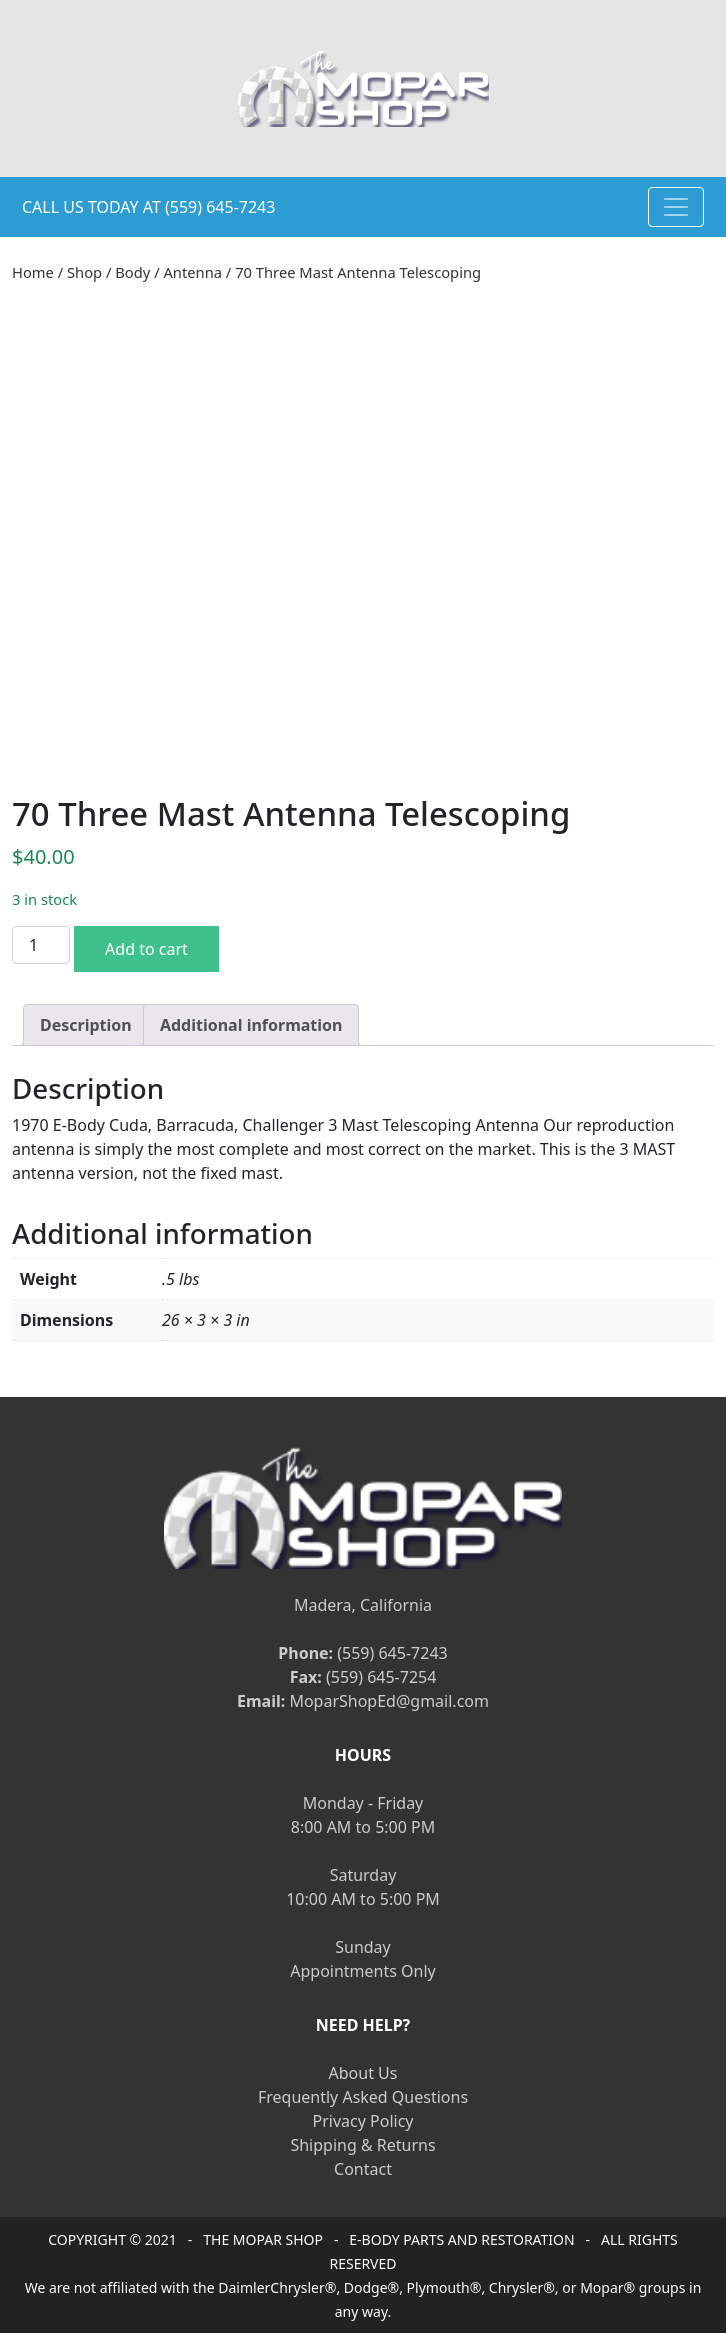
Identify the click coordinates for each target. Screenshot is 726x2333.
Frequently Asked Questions (363, 2097)
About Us (363, 2073)
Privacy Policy (363, 2121)
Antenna (192, 272)
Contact (363, 2169)
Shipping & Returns (362, 2145)
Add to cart (146, 949)
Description (86, 1025)
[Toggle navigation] (676, 207)
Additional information (251, 1025)
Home (33, 272)
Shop (84, 272)
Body (132, 272)
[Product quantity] (41, 945)
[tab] (86, 1025)
